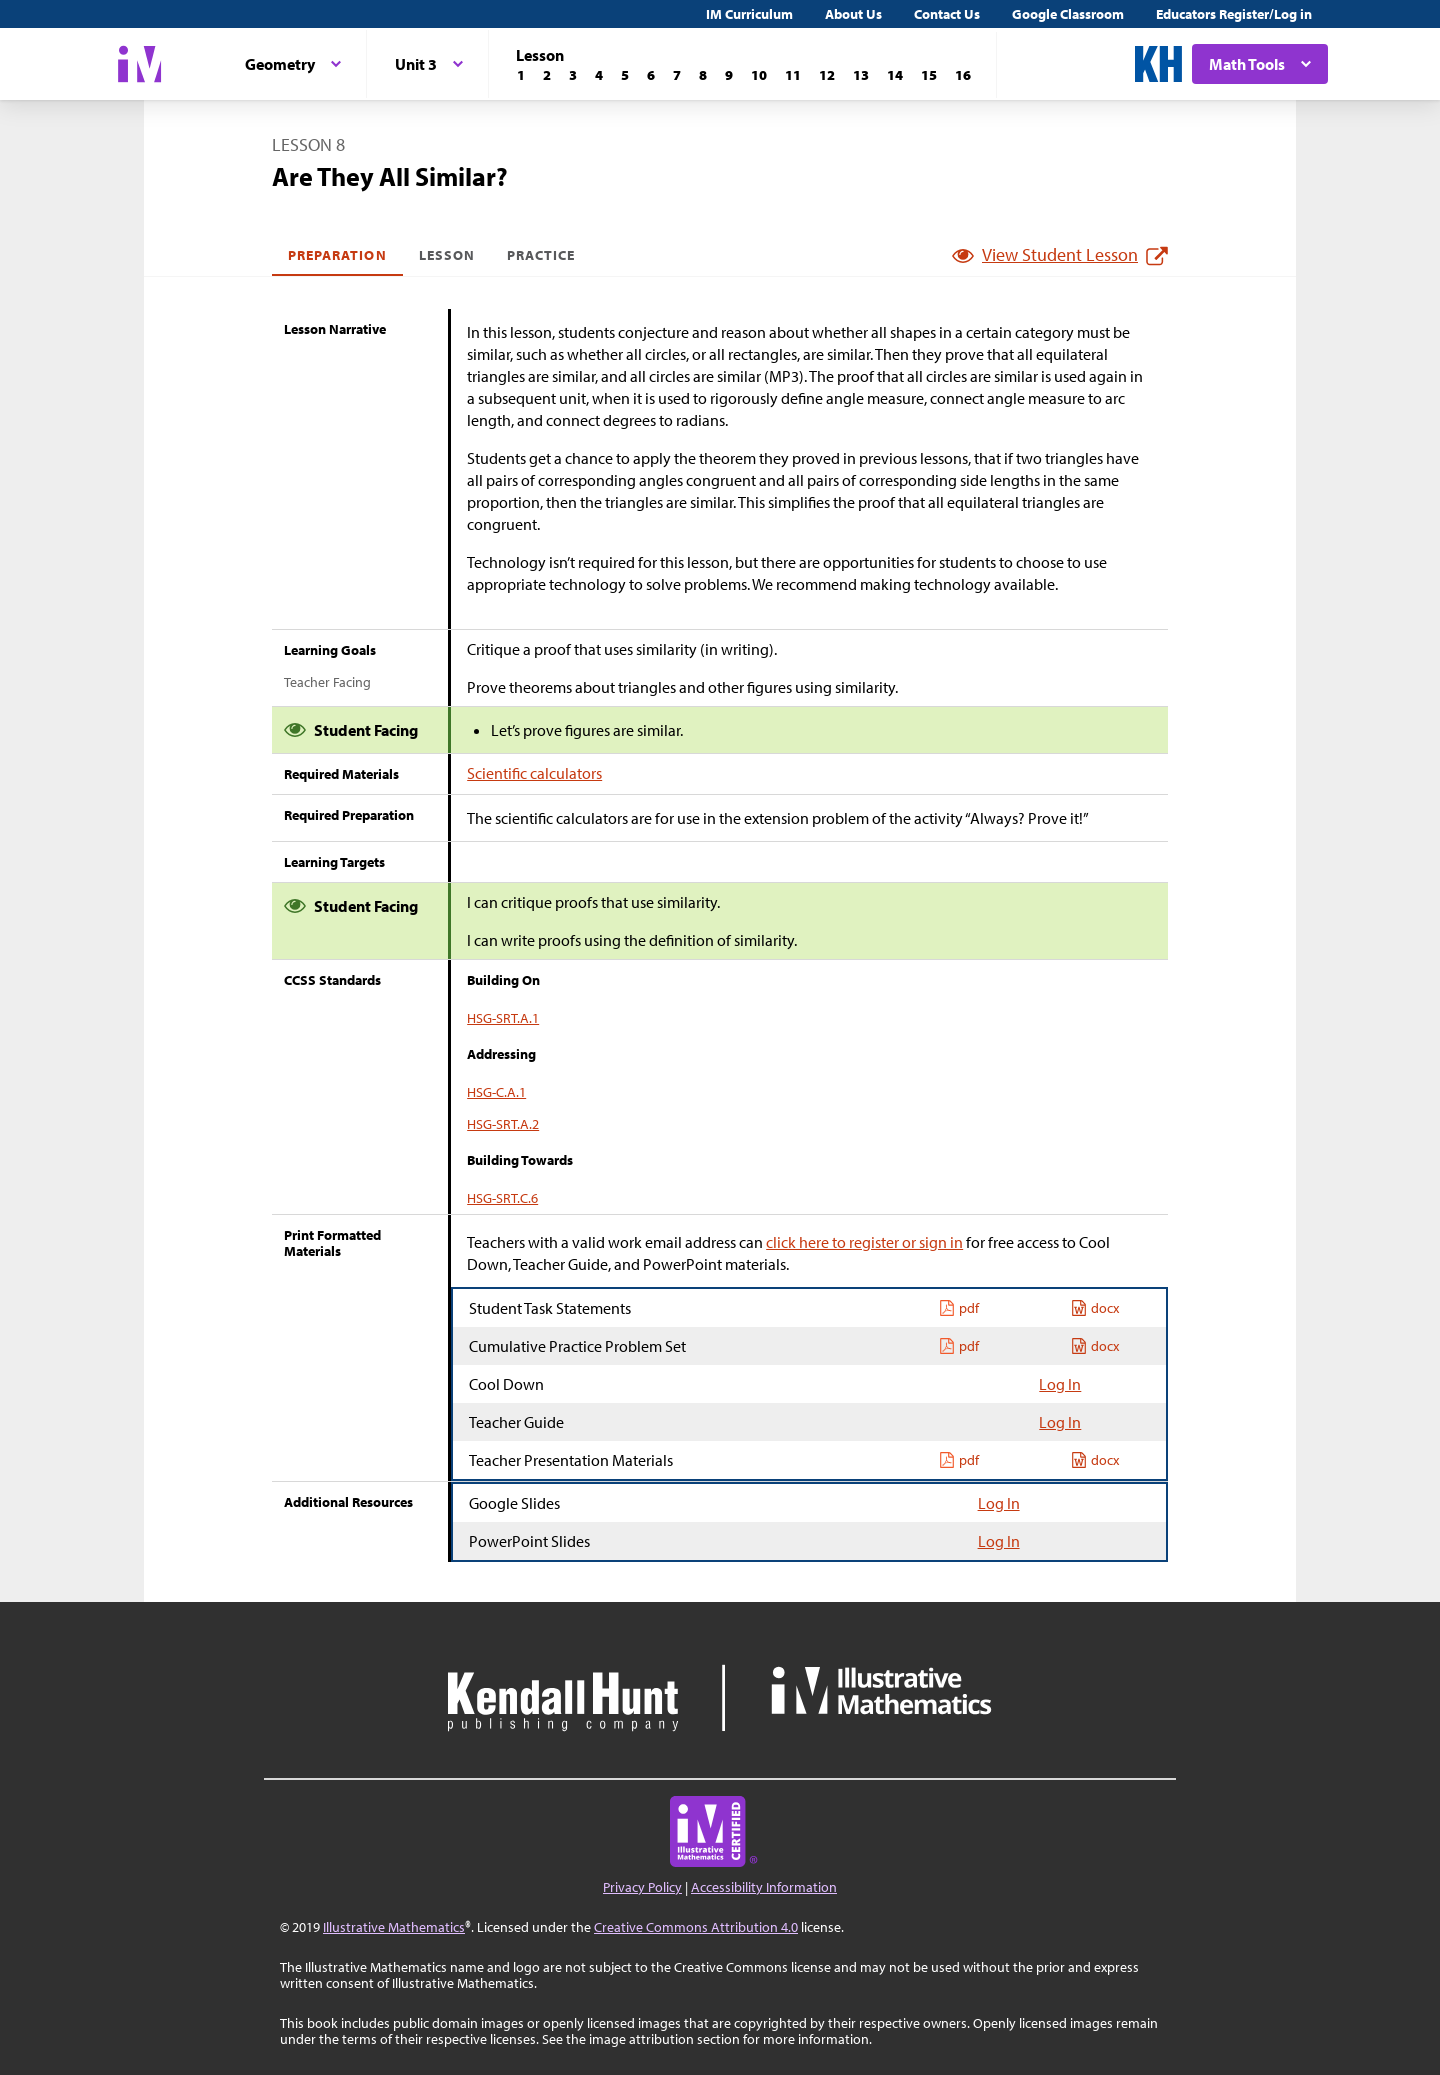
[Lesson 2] (547, 75)
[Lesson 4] (599, 75)
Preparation (337, 255)
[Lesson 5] (625, 75)
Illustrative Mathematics (394, 1927)
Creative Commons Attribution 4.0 (696, 1927)
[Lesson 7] (677, 75)
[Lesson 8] (703, 75)
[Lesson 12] (827, 75)
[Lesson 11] (793, 75)
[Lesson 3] (573, 75)
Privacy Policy (642, 1887)
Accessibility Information (764, 1887)
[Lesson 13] (861, 75)
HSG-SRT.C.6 (502, 1198)
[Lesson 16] (963, 75)
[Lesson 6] (651, 75)
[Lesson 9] (729, 75)
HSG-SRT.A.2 (503, 1124)
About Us (853, 14)
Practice (541, 255)
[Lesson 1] (521, 75)
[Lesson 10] (759, 75)
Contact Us (947, 14)
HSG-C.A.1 (496, 1092)
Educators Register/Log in (1234, 14)
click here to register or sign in (864, 1242)
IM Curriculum (749, 14)
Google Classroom (1068, 14)
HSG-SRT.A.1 (503, 1018)
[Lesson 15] (929, 75)
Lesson (447, 255)
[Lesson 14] (895, 75)
